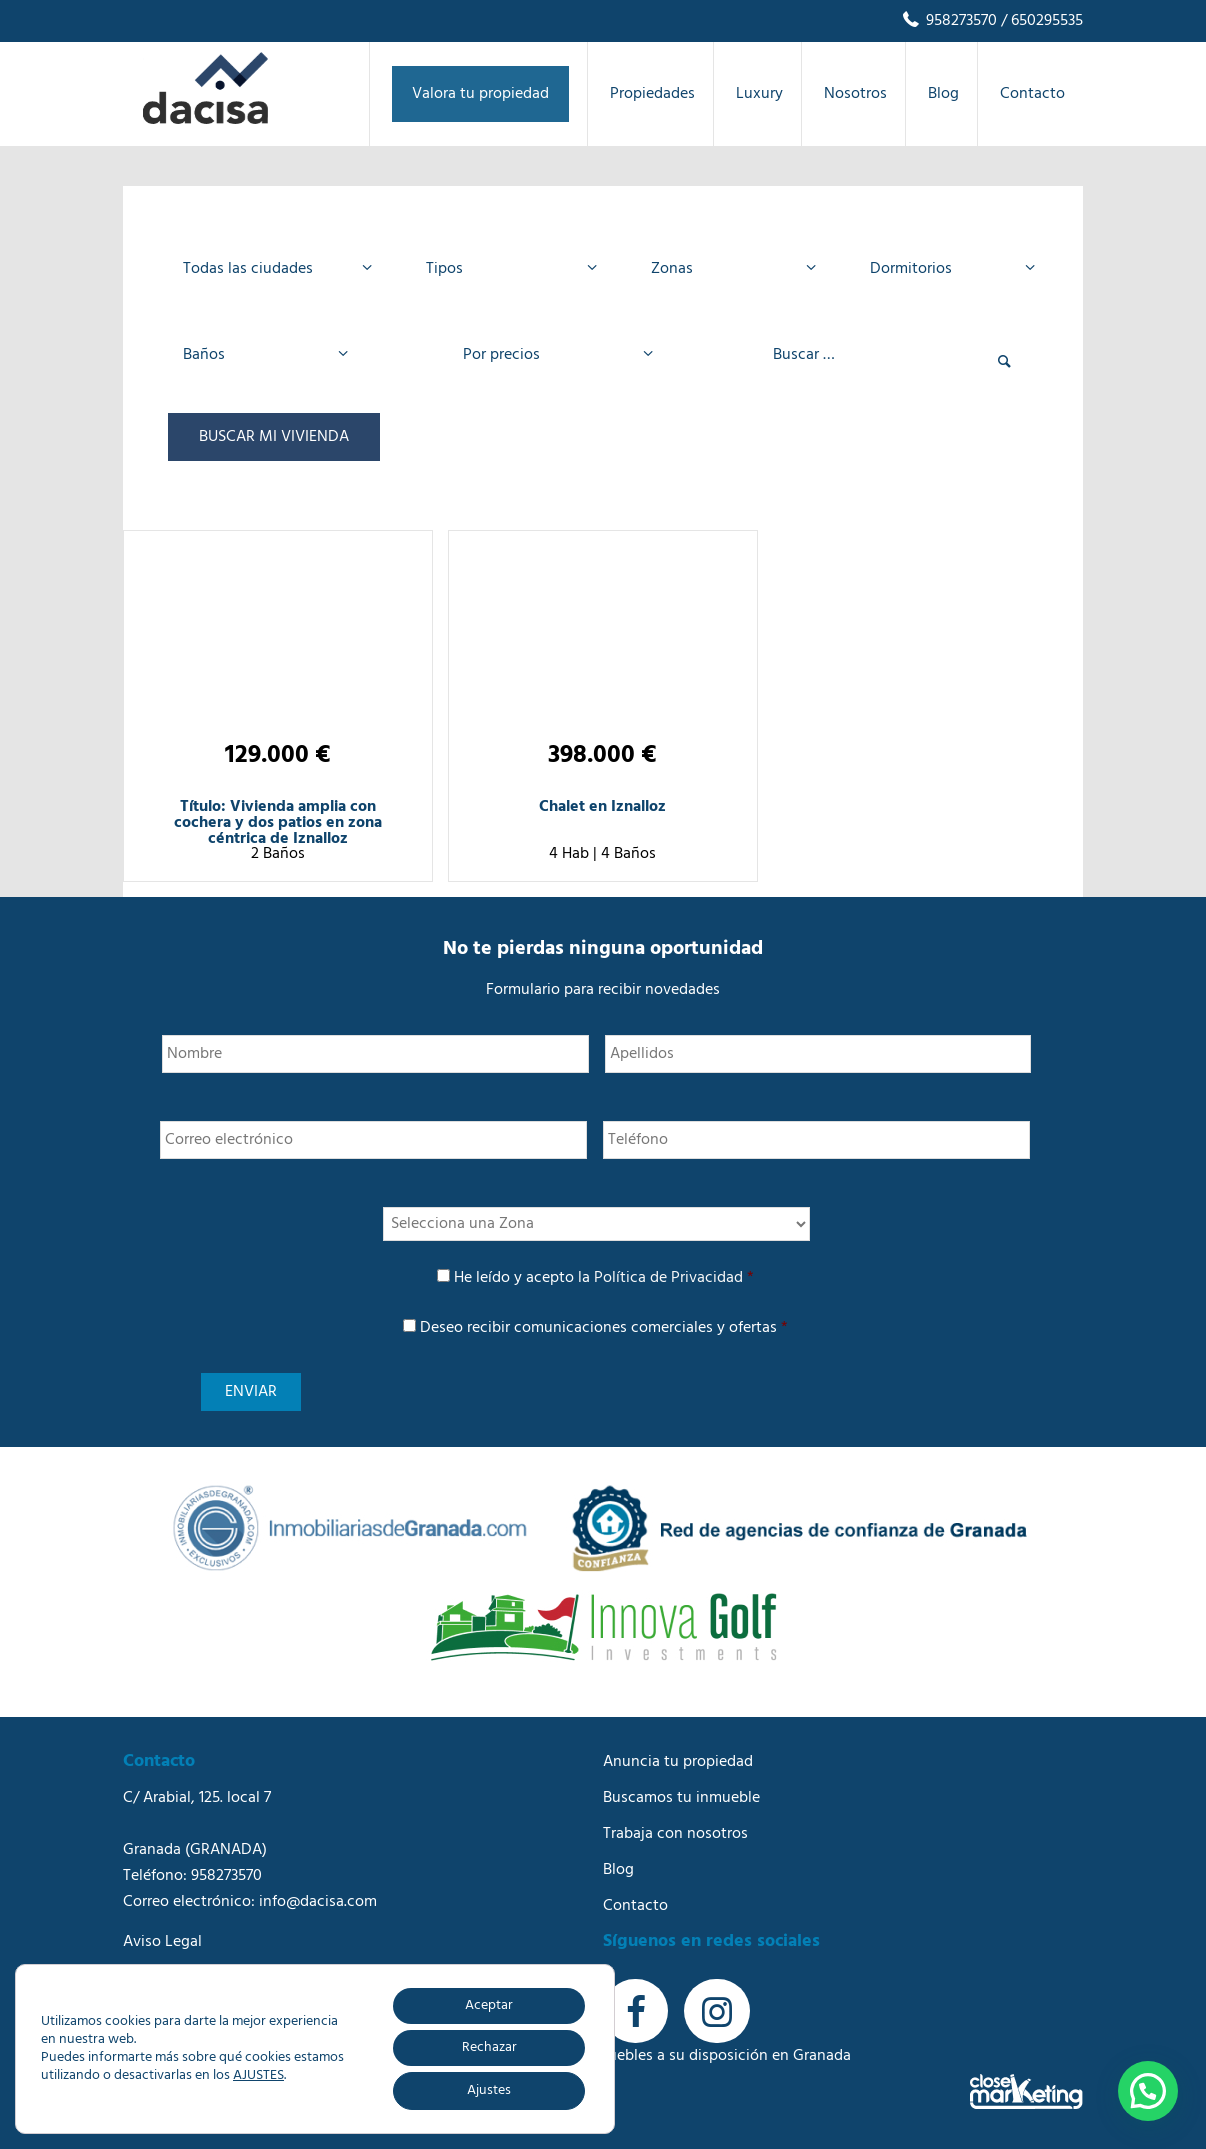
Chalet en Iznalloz (602, 807)
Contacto (635, 1906)
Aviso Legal (162, 1942)
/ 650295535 (1040, 21)
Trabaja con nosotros (675, 1834)
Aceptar (489, 2005)
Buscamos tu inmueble (681, 1798)
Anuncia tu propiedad (678, 1762)
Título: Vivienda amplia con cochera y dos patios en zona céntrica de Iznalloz (278, 823)
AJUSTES (258, 2076)
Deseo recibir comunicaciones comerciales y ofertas (604, 1328)
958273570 (948, 21)
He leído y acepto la (604, 1278)
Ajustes (489, 2090)
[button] (1148, 2091)
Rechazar (489, 2047)
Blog (618, 1870)
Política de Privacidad (668, 1278)
